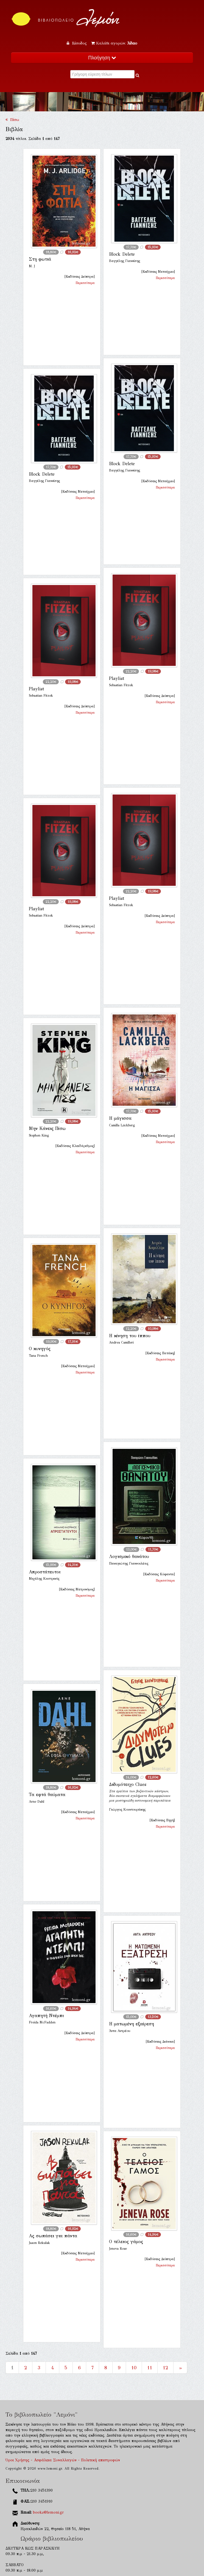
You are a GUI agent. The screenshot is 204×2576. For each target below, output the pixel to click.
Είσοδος (77, 43)
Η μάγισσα (120, 1118)
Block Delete (122, 254)
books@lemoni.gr (48, 2512)
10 (133, 2368)
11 (149, 2368)
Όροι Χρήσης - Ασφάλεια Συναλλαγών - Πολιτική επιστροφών (62, 2460)
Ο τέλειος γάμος (126, 2241)
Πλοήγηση (102, 57)
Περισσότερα (85, 283)
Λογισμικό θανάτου (129, 1556)
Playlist (116, 678)
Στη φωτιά (40, 259)
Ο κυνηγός (40, 1348)
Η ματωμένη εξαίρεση (131, 2023)
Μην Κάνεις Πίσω (47, 1128)
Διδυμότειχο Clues (127, 1784)
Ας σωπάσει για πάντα (53, 2235)
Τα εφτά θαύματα (47, 1794)
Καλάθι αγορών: (114, 43)
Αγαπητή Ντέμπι (46, 2015)
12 (165, 2368)
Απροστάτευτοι (44, 1571)
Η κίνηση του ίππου (129, 1335)
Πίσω (12, 119)
